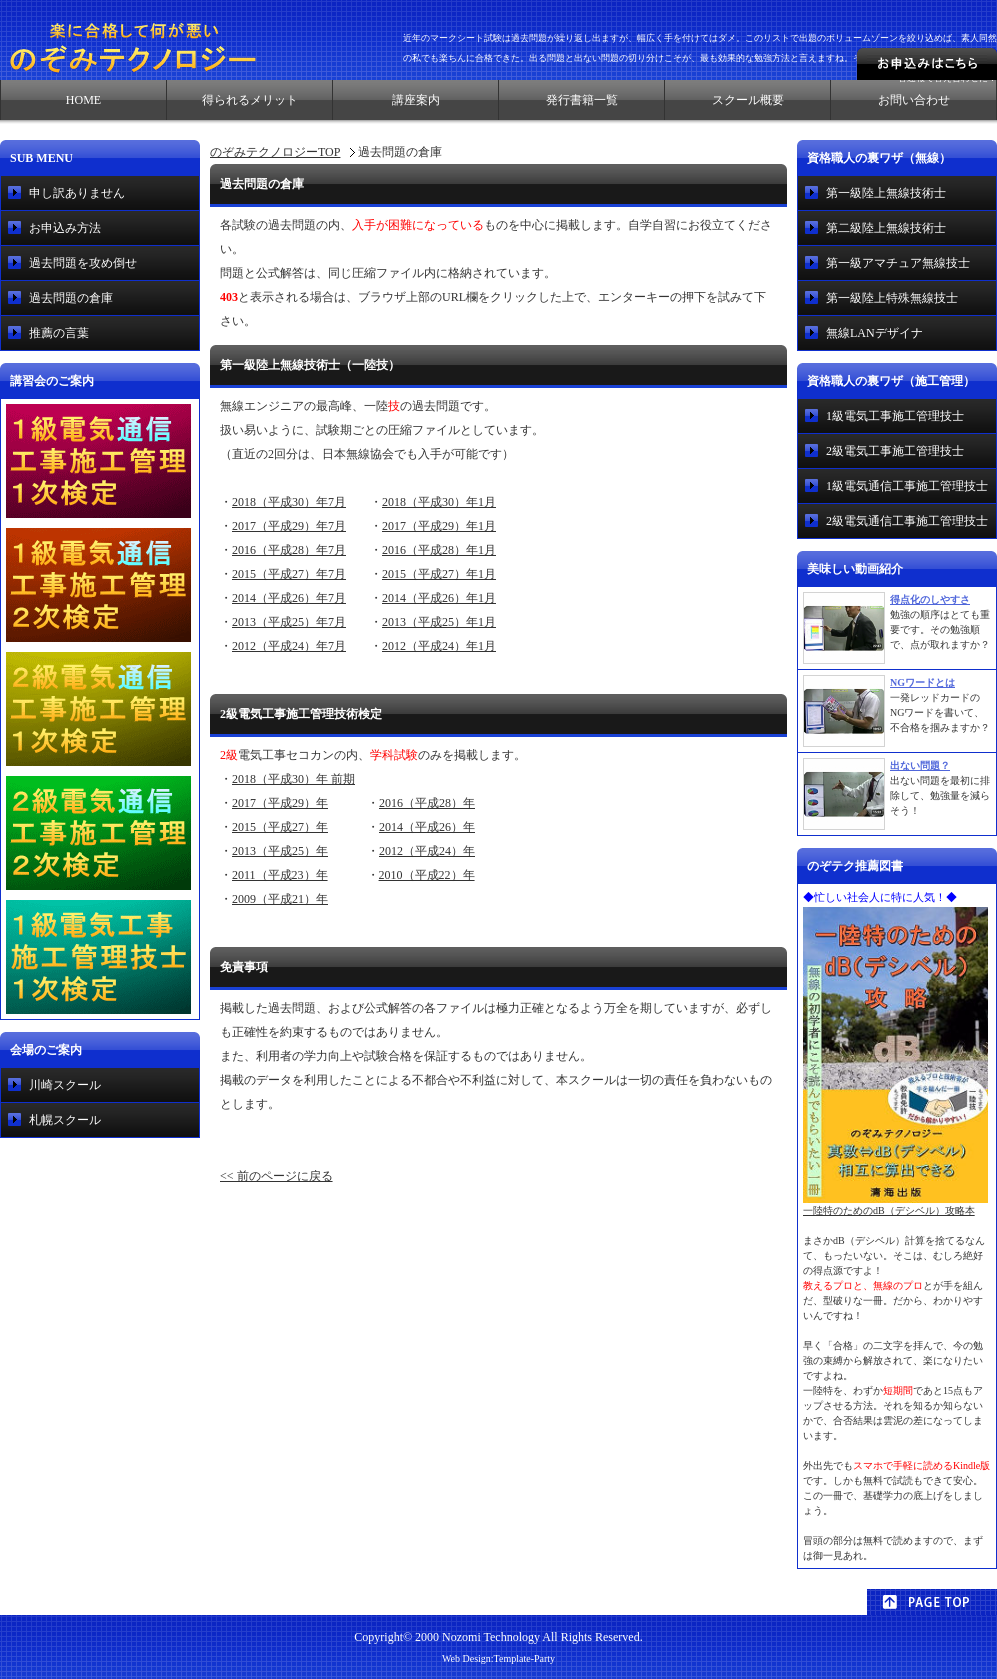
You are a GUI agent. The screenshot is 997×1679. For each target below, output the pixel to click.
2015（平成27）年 (280, 827)
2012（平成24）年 (427, 851)
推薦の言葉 (59, 333)
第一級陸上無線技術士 (886, 193)
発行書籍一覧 (582, 100)
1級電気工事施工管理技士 (895, 416)
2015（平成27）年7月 (289, 574)
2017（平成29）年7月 (289, 526)
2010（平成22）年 (427, 875)
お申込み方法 (65, 228)
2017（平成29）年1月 (439, 526)
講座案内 (416, 100)
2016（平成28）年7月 (289, 550)
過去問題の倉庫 (71, 298)
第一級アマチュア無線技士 (898, 263)
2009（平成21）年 (280, 899)
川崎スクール (65, 1085)
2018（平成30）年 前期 (293, 779)
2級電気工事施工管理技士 (895, 451)
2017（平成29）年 (280, 803)
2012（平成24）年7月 (289, 646)
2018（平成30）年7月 (289, 502)
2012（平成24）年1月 (439, 646)
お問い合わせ (914, 100)
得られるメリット (250, 100)
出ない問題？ (920, 765)
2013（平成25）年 (280, 851)
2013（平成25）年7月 (289, 622)
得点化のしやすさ (930, 599)
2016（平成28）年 (427, 803)
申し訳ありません (77, 193)
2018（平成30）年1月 (439, 502)
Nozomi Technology (491, 1637)
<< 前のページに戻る (276, 1176)
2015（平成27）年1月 (439, 574)
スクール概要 (748, 100)
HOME (83, 100)
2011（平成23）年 (280, 875)
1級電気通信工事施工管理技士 (907, 486)
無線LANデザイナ (874, 333)
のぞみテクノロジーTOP (275, 152)
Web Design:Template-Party (498, 1658)
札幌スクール (65, 1120)
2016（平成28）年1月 (439, 550)
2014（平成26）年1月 (439, 598)
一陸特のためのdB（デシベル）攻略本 (895, 1205)
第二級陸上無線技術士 (886, 228)
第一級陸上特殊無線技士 (892, 298)
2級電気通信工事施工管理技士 (907, 521)
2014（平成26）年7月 (289, 598)
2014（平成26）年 (427, 827)
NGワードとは (922, 682)
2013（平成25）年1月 (439, 622)
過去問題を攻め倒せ (83, 263)
